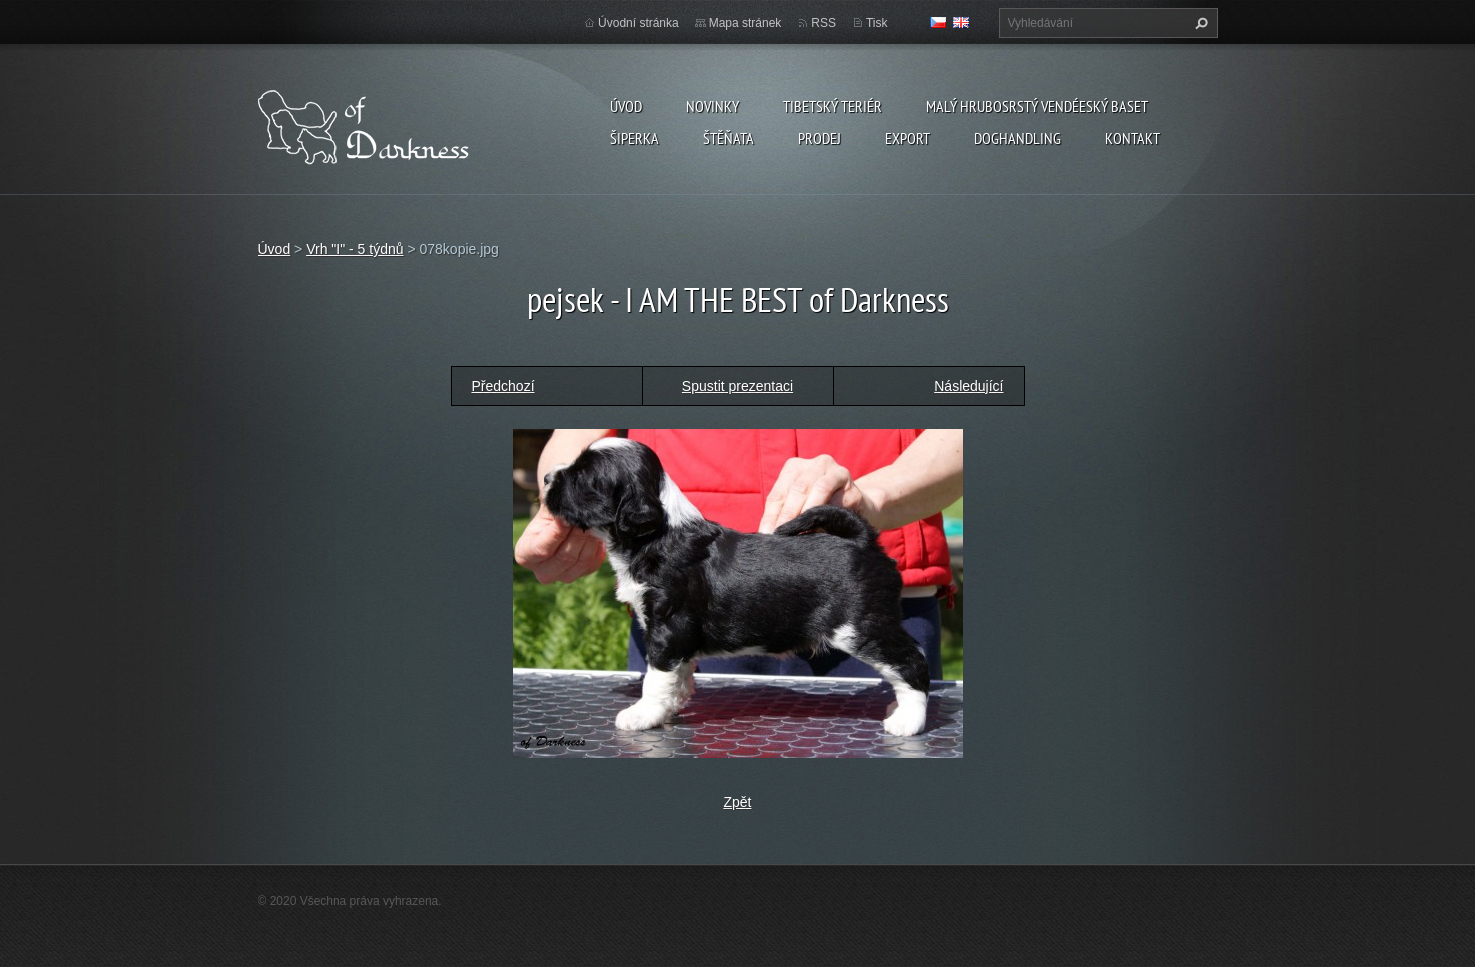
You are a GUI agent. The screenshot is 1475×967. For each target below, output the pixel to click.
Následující (968, 386)
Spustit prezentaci (737, 386)
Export (907, 138)
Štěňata (728, 138)
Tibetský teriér (832, 106)
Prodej (819, 138)
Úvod (626, 106)
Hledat (1199, 23)
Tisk (877, 23)
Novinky (712, 106)
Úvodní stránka (638, 23)
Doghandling (1017, 138)
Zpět (737, 802)
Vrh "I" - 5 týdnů (354, 249)
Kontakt (1132, 138)
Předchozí (503, 386)
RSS (823, 23)
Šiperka (634, 138)
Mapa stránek (745, 23)
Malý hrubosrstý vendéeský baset (1037, 106)
